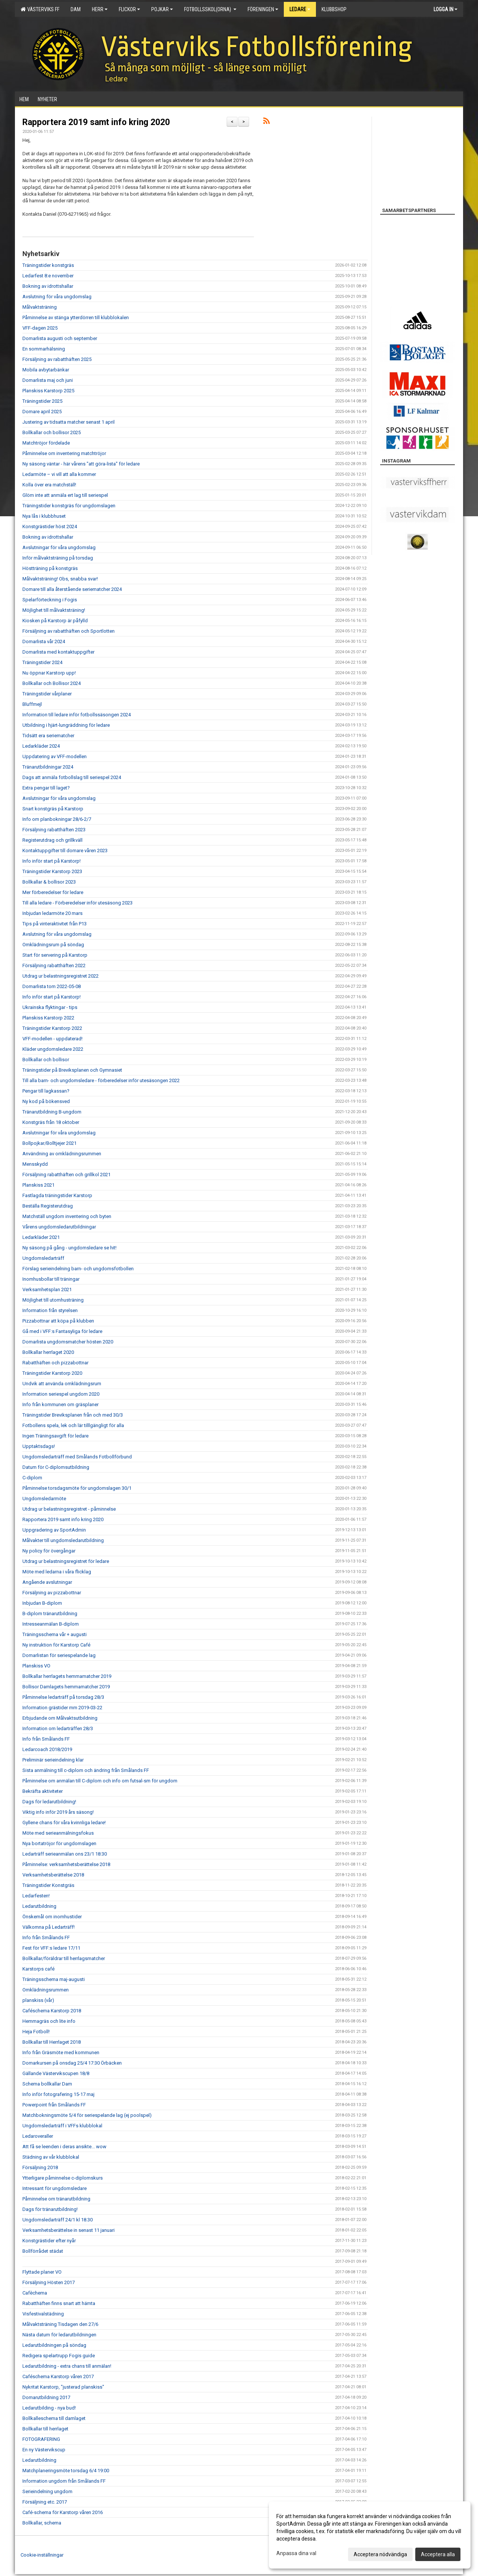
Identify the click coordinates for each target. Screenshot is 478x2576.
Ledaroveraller (37, 2136)
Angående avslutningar (47, 1582)
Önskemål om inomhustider (52, 1916)
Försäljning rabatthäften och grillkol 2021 (66, 1174)
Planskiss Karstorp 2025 (48, 390)
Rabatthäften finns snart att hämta (58, 2303)
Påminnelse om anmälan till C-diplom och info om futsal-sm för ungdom (99, 1781)
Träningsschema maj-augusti (53, 1979)
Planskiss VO (36, 1666)
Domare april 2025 (42, 411)
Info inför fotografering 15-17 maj (58, 2094)
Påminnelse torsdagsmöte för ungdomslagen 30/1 (76, 1488)
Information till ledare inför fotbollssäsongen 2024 (76, 714)
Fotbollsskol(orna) (210, 9)
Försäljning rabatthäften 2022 (54, 965)
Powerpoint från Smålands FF (54, 2105)
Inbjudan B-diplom (42, 1603)
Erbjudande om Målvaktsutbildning (59, 1718)
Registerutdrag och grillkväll (52, 840)
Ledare (299, 9)
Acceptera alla (438, 2554)
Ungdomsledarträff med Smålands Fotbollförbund (77, 1457)
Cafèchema (34, 2293)
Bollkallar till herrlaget (45, 2429)
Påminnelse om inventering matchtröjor (64, 453)
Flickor (129, 9)
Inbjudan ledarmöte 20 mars (52, 913)
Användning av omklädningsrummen (61, 1153)
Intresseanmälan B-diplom (50, 1624)
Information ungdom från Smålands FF (64, 2481)
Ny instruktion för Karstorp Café (56, 1645)
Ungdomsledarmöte (44, 1498)
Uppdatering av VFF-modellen (54, 756)
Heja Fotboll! (36, 2031)
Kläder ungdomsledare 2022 (52, 1049)
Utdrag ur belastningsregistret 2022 (60, 976)
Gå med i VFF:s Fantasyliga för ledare (62, 1331)
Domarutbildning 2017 (46, 2397)
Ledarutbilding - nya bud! (49, 2408)
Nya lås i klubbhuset (44, 516)
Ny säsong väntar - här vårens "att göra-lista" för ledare (81, 464)
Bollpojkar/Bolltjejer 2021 (49, 1143)
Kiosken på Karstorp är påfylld (55, 620)
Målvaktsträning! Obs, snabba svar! (60, 579)
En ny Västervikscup (43, 2449)
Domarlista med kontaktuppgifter (58, 652)
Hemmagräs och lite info (48, 2021)
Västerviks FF (40, 9)
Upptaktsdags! (38, 1446)
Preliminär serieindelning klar (53, 1760)
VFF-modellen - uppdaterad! (52, 1038)
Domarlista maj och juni (47, 380)
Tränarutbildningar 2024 (47, 767)
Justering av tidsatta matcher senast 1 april (68, 422)
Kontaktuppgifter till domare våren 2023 (65, 850)
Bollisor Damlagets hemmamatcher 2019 (66, 1686)
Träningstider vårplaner (47, 694)
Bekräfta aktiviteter (42, 1791)
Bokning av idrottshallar (47, 286)
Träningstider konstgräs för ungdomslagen (68, 505)
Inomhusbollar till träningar (51, 1279)
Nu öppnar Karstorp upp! (49, 673)
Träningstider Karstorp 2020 (52, 1373)
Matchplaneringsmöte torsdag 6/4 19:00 (65, 2470)
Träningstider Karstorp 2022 (52, 1028)
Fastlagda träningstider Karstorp (57, 1195)
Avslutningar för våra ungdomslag (59, 547)
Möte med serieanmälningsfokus (58, 1833)
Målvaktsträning (39, 307)
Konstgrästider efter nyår (49, 2240)
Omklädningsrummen (45, 1990)
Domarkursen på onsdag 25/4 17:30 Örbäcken (72, 2063)
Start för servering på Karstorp (54, 955)
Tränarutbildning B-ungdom (51, 1112)
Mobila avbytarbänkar (45, 370)
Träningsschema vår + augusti (54, 1634)
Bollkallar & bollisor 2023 (49, 882)
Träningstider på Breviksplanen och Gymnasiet (72, 1070)
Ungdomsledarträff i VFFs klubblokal (62, 2125)
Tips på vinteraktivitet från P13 (54, 923)
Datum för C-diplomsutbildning (55, 1467)
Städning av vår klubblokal (50, 2157)
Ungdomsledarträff (43, 1258)
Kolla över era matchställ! (49, 485)
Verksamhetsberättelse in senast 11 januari (68, 2230)
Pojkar (162, 9)
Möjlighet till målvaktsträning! (53, 610)
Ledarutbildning (39, 1906)
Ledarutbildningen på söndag (54, 2345)
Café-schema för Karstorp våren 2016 (62, 2512)
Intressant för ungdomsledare (54, 2188)
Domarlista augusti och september (59, 338)
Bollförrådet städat (42, 2251)
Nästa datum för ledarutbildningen (59, 2334)
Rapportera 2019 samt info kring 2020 (96, 122)
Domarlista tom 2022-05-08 (51, 986)
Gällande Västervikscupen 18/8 (55, 2073)
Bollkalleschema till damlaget (54, 2418)
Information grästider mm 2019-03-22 (62, 1707)
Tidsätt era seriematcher (48, 735)
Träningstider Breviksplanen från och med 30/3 (72, 1415)
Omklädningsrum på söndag (53, 944)
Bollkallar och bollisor (45, 1059)
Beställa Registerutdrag (47, 1206)
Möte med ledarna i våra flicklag (56, 1571)
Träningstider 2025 (42, 401)
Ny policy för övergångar (48, 1551)
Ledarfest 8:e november (48, 275)
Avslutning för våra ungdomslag (56, 296)
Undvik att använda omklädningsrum (61, 1383)
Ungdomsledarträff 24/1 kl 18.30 (57, 2220)
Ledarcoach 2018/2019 (47, 1749)
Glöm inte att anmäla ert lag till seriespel (65, 495)
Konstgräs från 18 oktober (50, 1122)
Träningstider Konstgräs (48, 1885)
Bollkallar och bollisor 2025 (51, 432)
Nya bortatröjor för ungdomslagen (59, 1843)
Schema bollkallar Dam (47, 2084)
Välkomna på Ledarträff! (48, 1927)
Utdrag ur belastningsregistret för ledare (65, 1561)
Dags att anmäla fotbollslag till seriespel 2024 (71, 777)
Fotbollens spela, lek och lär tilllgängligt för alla (73, 1425)
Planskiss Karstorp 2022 (48, 1018)
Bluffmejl (32, 704)
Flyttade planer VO (42, 2272)
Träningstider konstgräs (48, 265)
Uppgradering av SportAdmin (54, 1530)
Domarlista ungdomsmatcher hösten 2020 (67, 1342)
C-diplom (32, 1477)
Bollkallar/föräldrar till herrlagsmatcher (63, 1958)
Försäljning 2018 (40, 2167)
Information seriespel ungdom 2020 (60, 1394)
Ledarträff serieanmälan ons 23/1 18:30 (64, 1854)
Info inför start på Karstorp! (51, 861)
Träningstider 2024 (42, 662)
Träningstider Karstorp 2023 (52, 871)
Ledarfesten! (36, 1895)
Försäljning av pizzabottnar (51, 1592)
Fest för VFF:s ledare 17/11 (51, 1948)
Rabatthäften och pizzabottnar (55, 1362)
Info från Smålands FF (46, 1739)
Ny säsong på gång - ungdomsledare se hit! (69, 1247)
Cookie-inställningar (42, 2555)
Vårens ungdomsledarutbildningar (59, 1227)
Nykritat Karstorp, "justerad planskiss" (63, 2387)
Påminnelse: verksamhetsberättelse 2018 (66, 1864)
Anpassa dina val (296, 2553)
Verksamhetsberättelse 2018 (53, 1875)
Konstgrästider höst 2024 (49, 526)
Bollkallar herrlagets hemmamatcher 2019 (66, 1676)
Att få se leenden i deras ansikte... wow (64, 2146)
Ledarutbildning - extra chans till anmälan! (66, 2366)
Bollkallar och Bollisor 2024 (51, 683)
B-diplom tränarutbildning (49, 1613)
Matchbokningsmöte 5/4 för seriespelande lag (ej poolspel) (87, 2115)
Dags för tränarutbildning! (50, 2209)
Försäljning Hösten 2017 (48, 2282)
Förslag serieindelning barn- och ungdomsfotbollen (78, 1268)
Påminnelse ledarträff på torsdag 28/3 (63, 1697)
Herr (100, 9)
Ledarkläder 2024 (41, 746)
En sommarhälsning (43, 349)
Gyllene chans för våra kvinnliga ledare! (64, 1822)
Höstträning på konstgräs (50, 568)
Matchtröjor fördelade (46, 443)
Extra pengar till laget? (46, 788)
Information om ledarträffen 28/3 (57, 1728)
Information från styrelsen (50, 1310)
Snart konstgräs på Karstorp (52, 809)
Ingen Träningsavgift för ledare (55, 1436)
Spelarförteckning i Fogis (49, 599)
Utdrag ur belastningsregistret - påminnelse (69, 1509)
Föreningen (263, 9)
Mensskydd (35, 1164)
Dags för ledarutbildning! (49, 1801)
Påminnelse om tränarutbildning (56, 2199)
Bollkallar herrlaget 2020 (48, 1352)
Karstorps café (38, 1969)
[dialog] (370, 2535)
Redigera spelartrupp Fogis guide (58, 2355)
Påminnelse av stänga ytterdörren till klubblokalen (75, 317)
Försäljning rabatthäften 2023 (54, 829)
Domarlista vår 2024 (43, 641)
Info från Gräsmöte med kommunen (60, 2052)
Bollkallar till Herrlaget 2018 (51, 2042)
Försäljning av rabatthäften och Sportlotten (68, 631)
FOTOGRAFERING (41, 2439)
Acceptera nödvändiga (380, 2554)
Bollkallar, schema (41, 2523)
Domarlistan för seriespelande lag (59, 1655)
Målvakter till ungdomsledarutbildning (63, 1540)
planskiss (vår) (38, 2000)
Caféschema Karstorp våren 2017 (58, 2376)
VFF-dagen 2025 (40, 328)
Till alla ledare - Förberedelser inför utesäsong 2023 (77, 903)
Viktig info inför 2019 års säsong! (58, 1812)
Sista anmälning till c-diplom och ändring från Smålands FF (85, 1770)
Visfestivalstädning (43, 2314)
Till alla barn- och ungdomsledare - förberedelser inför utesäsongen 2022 (101, 1080)
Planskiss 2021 (38, 1185)
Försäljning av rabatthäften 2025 (56, 359)
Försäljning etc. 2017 (44, 2502)
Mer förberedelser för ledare (52, 892)
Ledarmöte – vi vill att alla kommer (59, 474)
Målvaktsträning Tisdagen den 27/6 (60, 2324)
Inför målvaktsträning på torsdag (57, 558)
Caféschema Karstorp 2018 (51, 2010)
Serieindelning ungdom (47, 2491)
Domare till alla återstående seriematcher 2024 (72, 589)
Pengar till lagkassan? (45, 1091)
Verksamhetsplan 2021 (47, 1289)
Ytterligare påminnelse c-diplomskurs (62, 2178)
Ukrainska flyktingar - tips (49, 1007)
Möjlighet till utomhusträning (53, 1300)
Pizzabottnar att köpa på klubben (58, 1321)
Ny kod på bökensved (46, 1101)
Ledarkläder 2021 (41, 1237)
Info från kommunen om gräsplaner (60, 1404)
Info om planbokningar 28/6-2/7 (56, 819)
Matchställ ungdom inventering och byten (66, 1216)
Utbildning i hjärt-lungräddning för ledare (66, 725)
